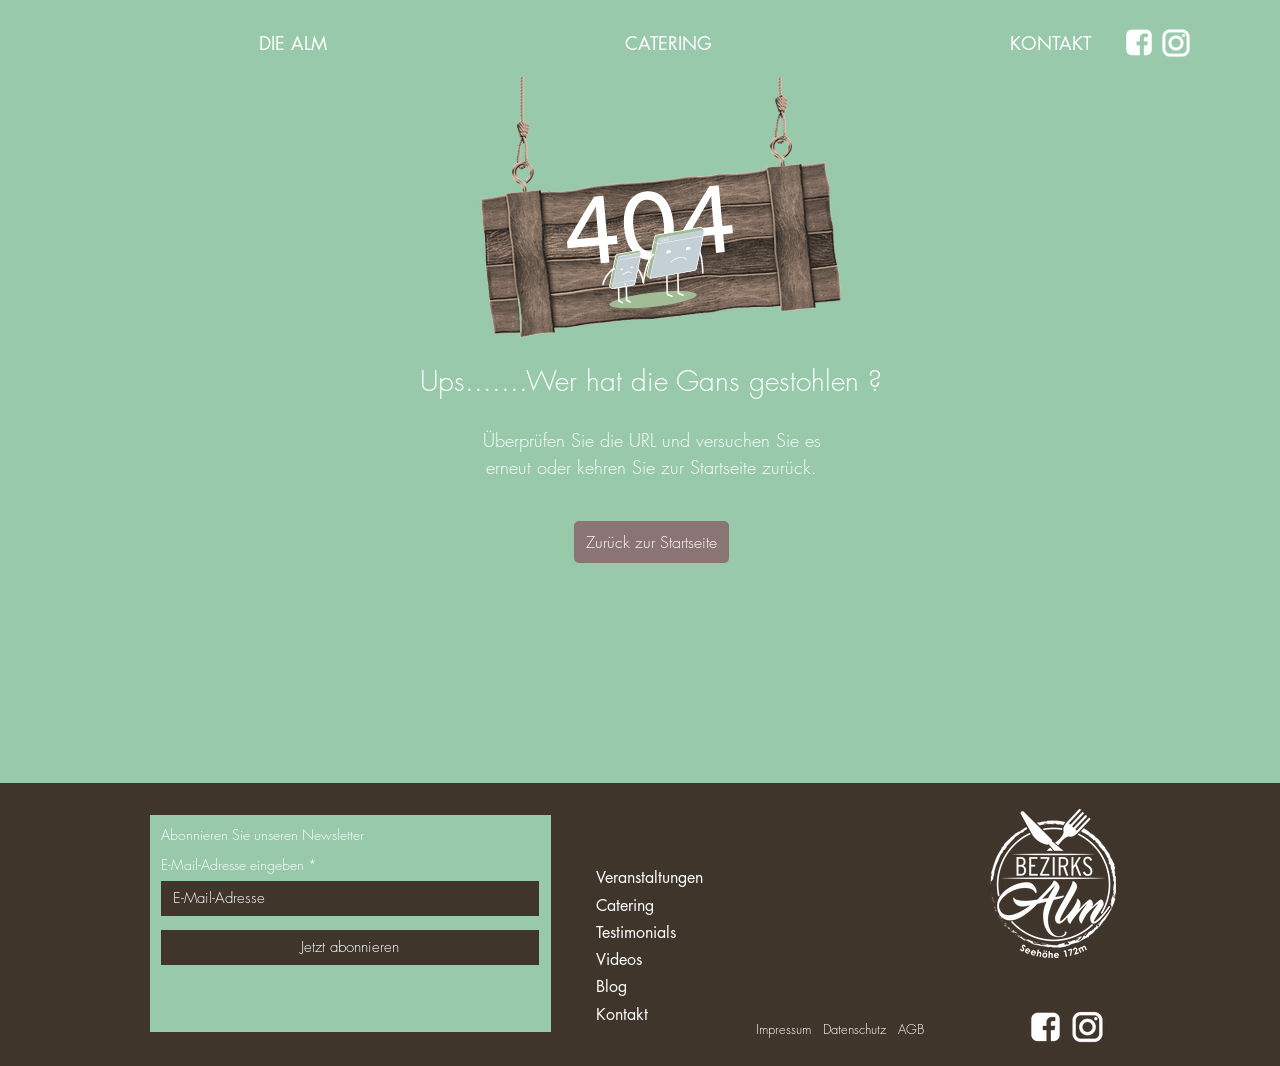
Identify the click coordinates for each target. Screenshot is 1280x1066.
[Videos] (669, 960)
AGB (911, 1029)
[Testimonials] (669, 933)
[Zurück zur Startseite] (651, 542)
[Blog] (669, 987)
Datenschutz (854, 1029)
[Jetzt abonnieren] (350, 947)
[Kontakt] (669, 1015)
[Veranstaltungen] (669, 878)
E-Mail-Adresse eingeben (232, 865)
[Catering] (669, 906)
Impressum (783, 1029)
